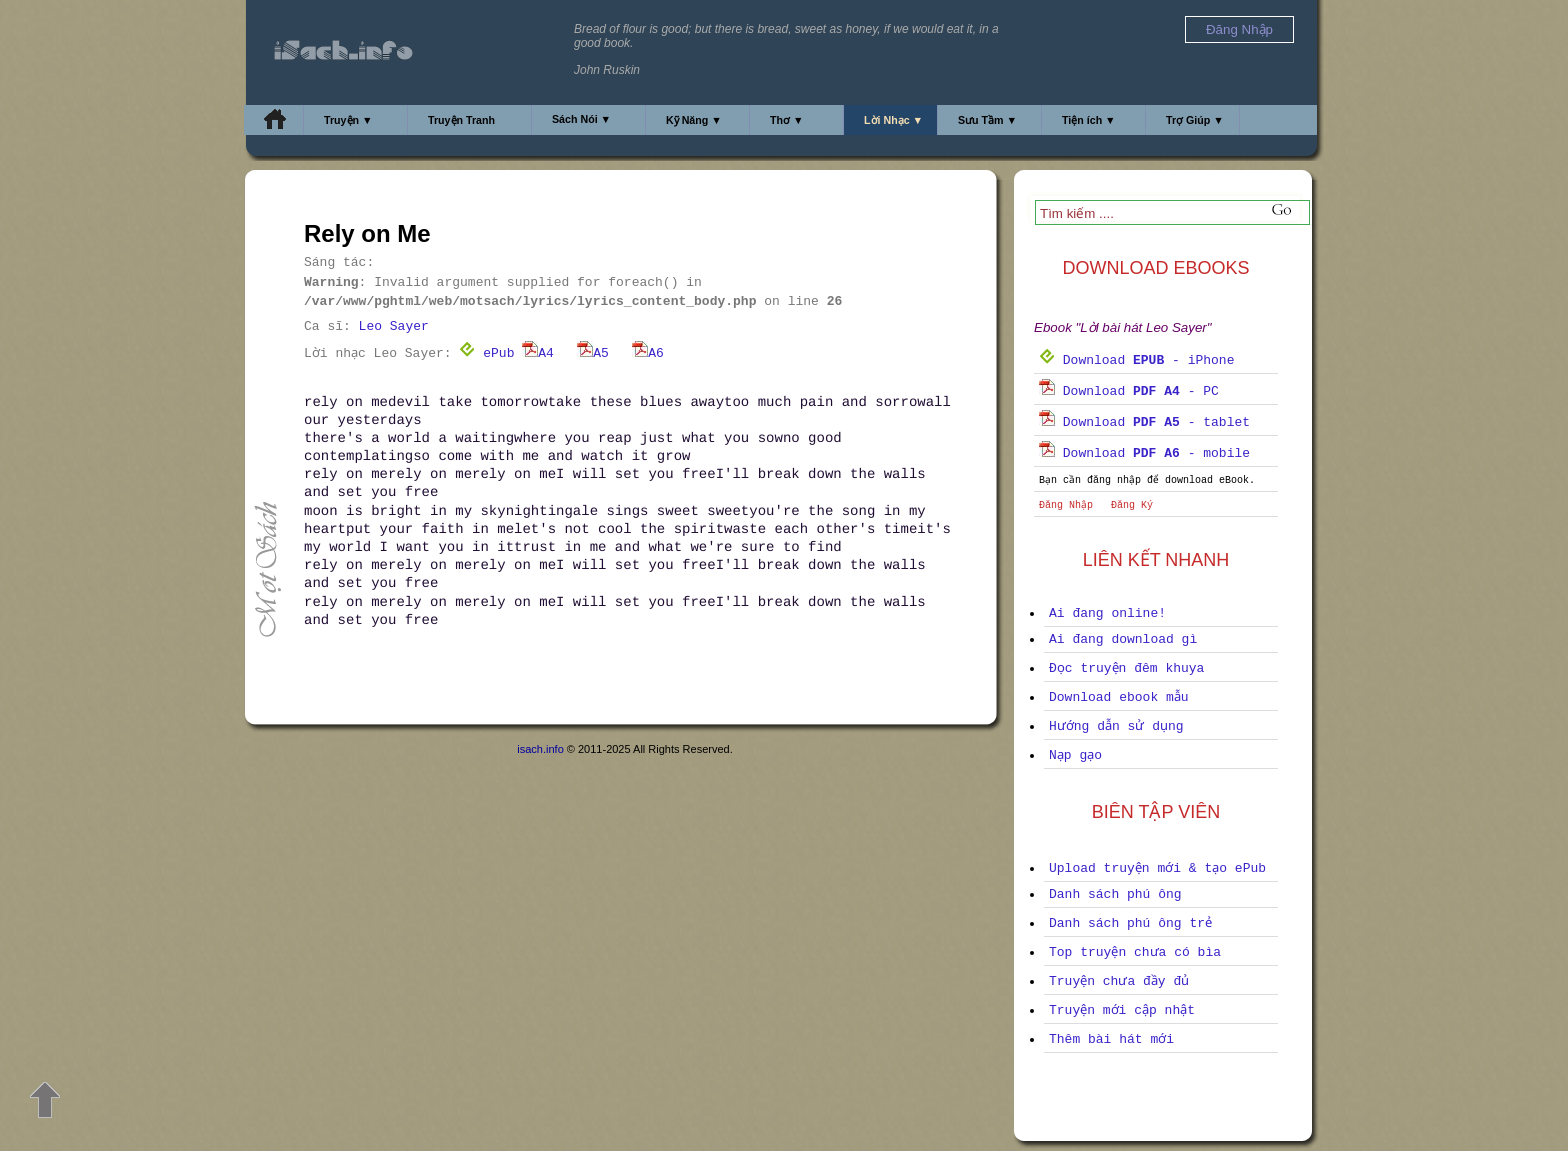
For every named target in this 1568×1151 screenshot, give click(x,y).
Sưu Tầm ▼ (987, 120)
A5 (593, 353)
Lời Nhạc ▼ (893, 120)
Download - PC (1129, 391)
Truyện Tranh (461, 120)
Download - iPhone (1136, 360)
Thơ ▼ (787, 120)
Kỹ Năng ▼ (694, 120)
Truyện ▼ (348, 120)
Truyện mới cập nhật (1122, 1010)
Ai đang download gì (1123, 639)
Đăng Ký (1132, 505)
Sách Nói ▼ (581, 119)
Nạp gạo (1075, 755)
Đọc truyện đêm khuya (1126, 668)
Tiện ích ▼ (1089, 120)
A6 (648, 353)
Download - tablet (1144, 422)
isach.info (540, 749)
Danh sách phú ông (1115, 894)
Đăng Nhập (1066, 505)
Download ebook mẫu (1119, 697)
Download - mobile (1144, 453)
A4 (538, 353)
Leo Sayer (394, 326)
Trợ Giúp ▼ (1195, 120)
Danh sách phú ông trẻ (1130, 923)
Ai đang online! (1107, 613)
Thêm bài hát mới (1111, 1039)
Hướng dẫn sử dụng (1116, 726)
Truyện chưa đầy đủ (1119, 981)
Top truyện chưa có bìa (1135, 952)
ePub (486, 353)
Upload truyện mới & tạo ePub (1157, 868)
